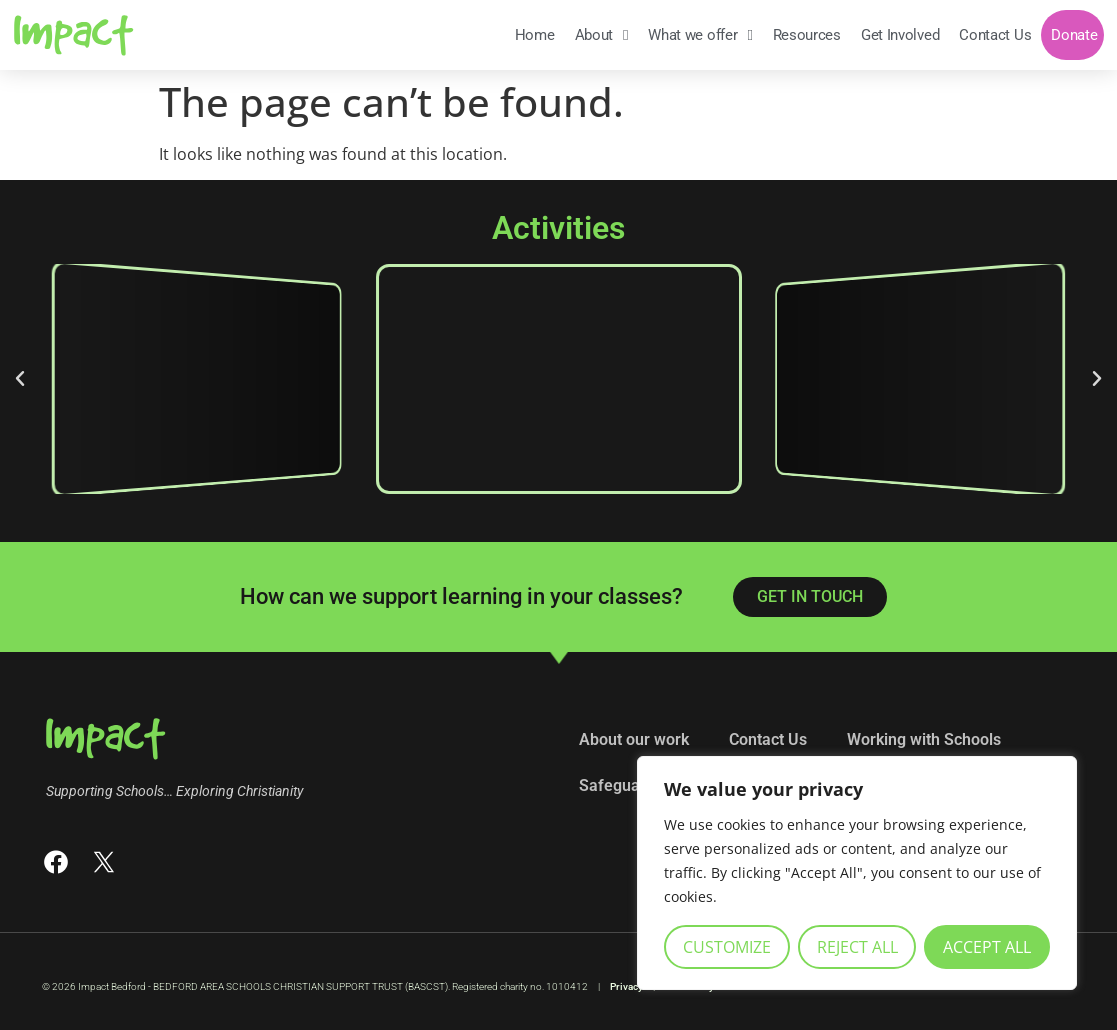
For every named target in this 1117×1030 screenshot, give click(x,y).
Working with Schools (924, 739)
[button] (20, 379)
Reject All (857, 947)
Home (535, 35)
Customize (727, 947)
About (602, 35)
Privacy (626, 986)
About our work (634, 739)
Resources (807, 35)
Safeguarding (628, 785)
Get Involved (900, 35)
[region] (857, 873)
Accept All (987, 947)
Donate (1074, 35)
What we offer (700, 35)
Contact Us (995, 35)
